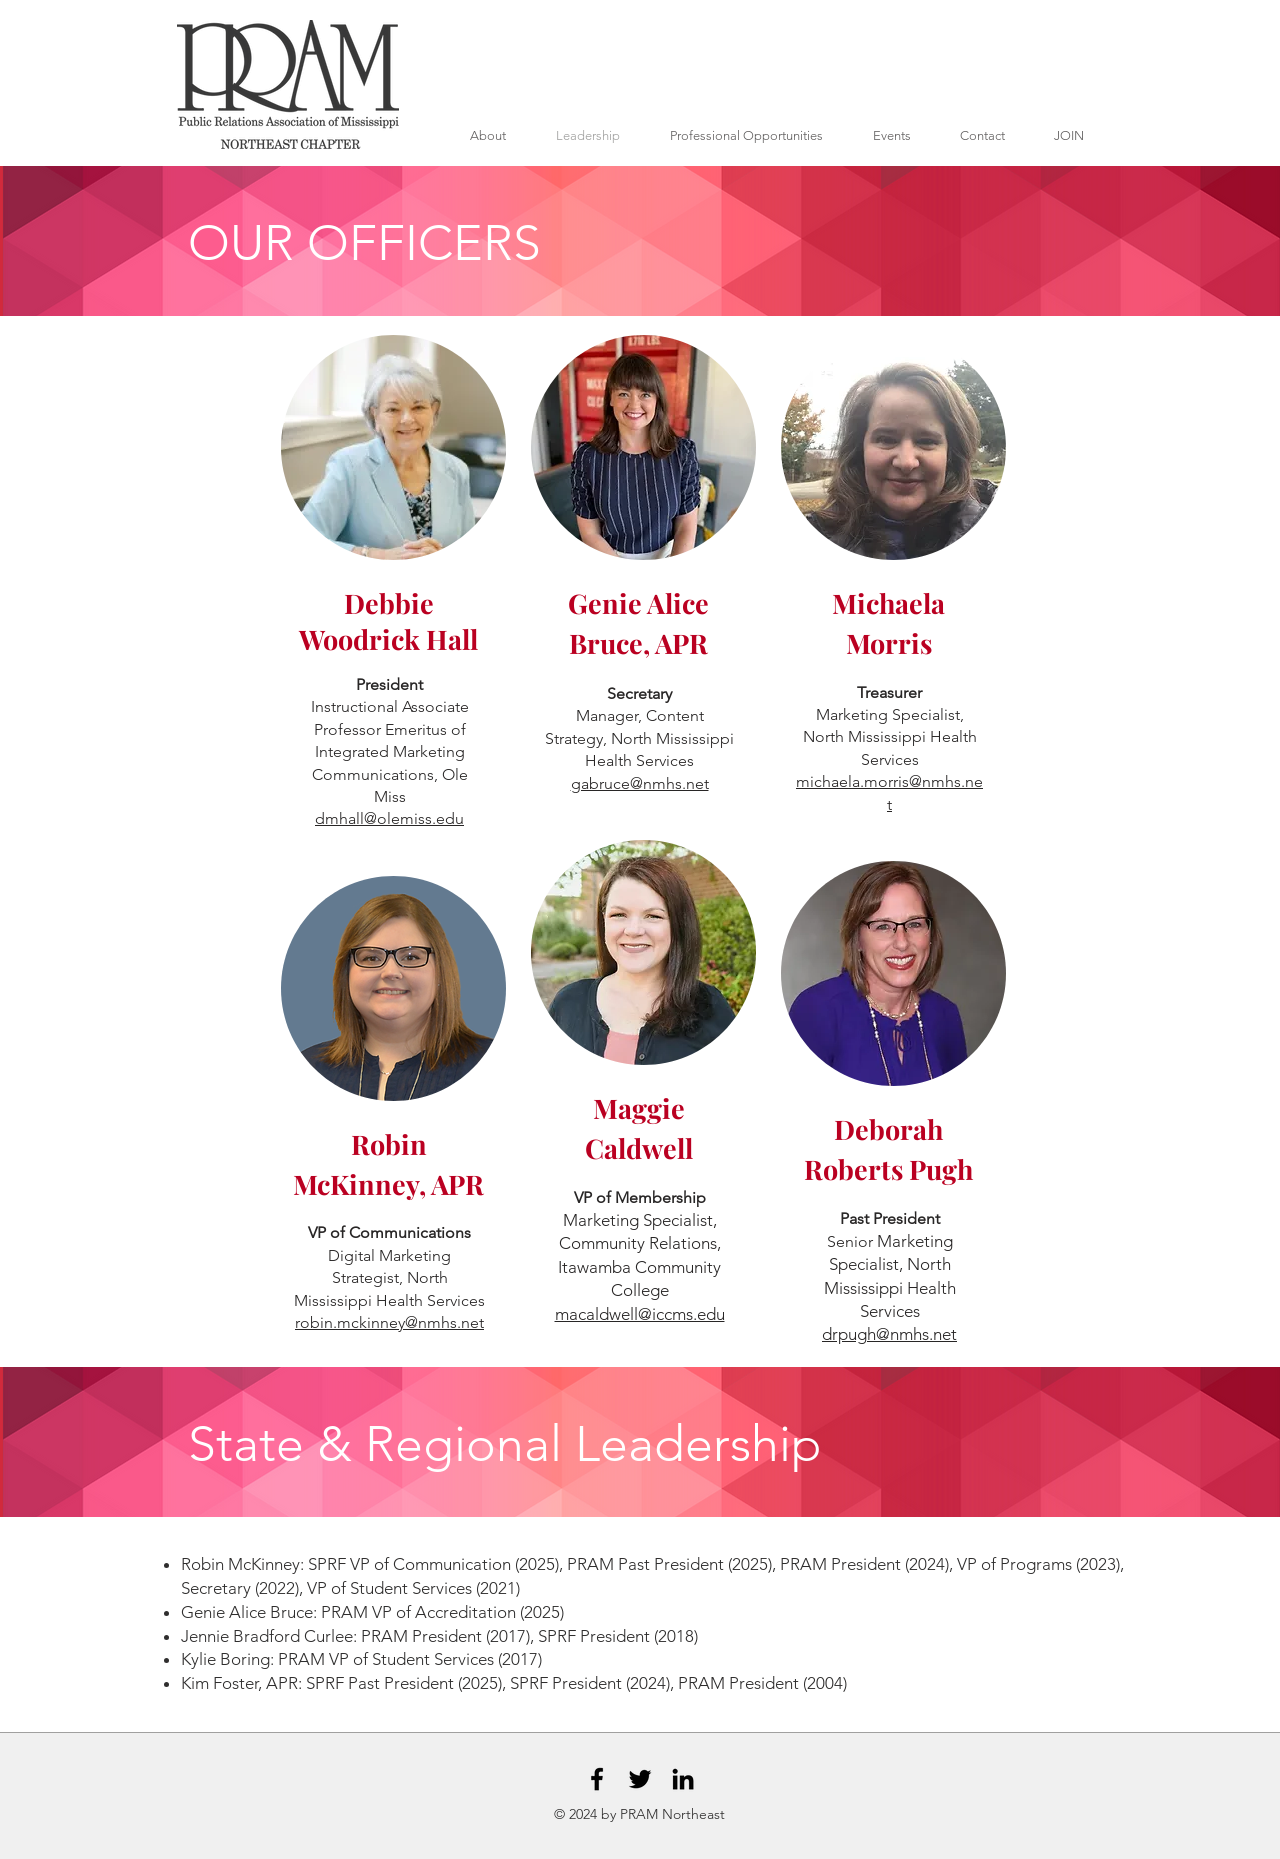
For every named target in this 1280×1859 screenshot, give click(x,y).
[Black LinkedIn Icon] (683, 1779)
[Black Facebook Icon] (597, 1779)
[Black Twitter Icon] (640, 1779)
